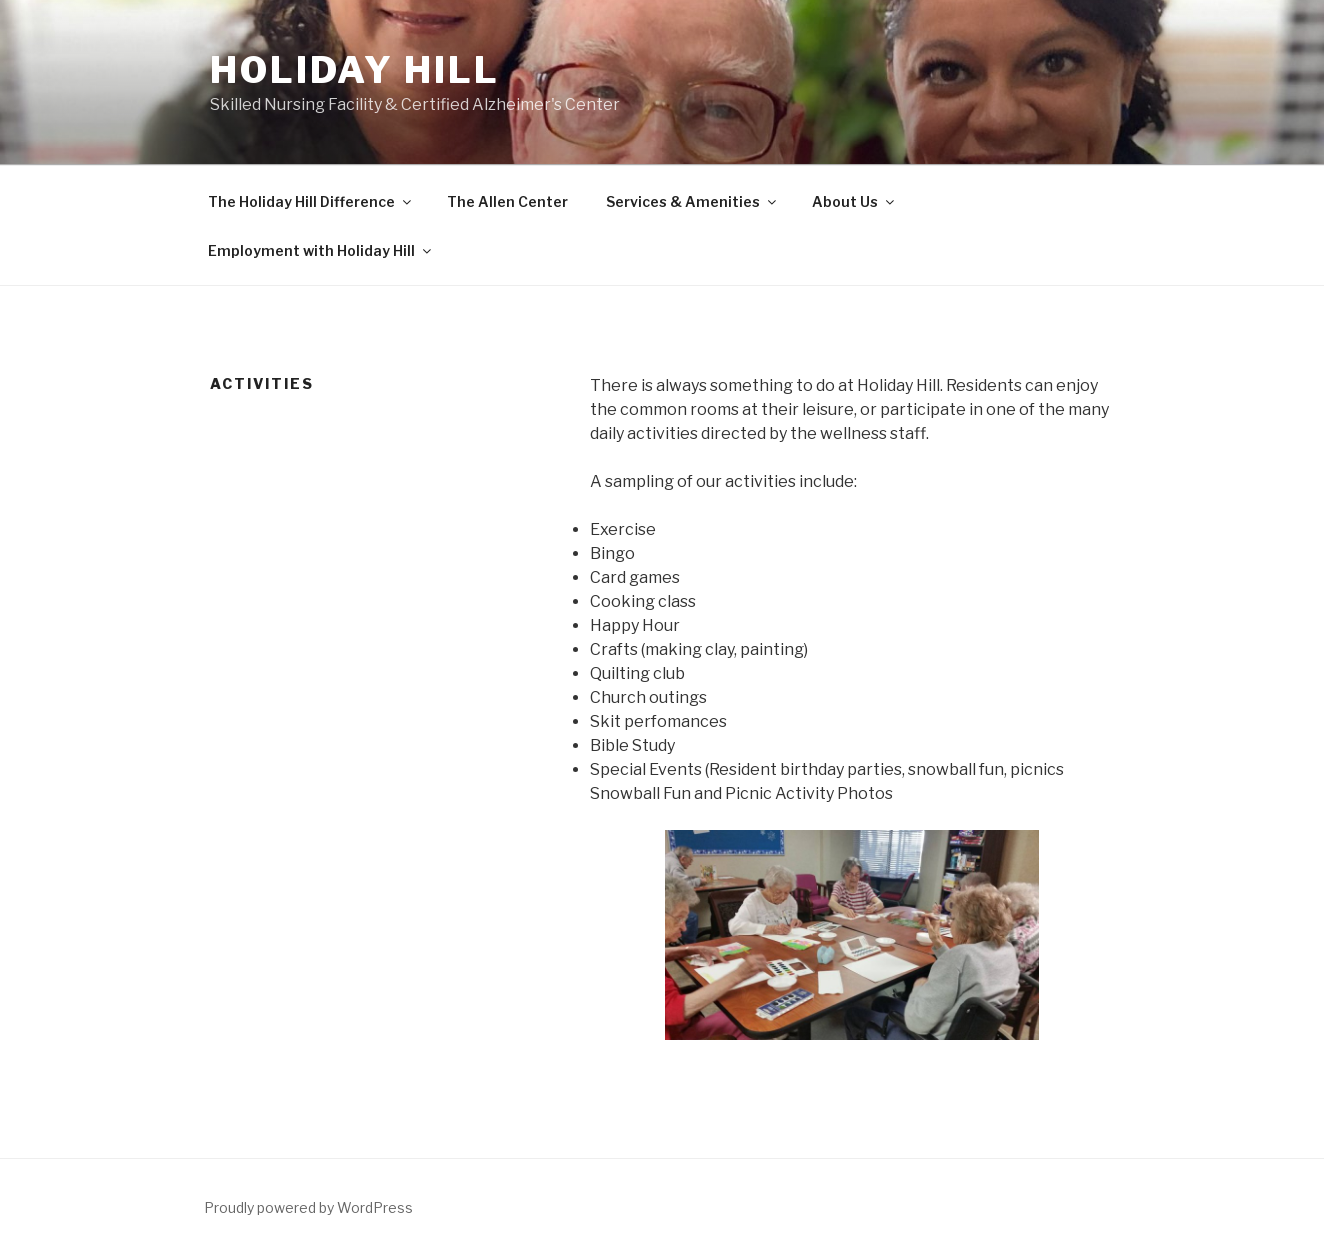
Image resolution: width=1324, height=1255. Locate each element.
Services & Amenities (692, 201)
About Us (854, 201)
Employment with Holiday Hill (321, 250)
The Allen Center (507, 201)
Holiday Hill (355, 70)
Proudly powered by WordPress (308, 1207)
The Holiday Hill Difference (311, 201)
